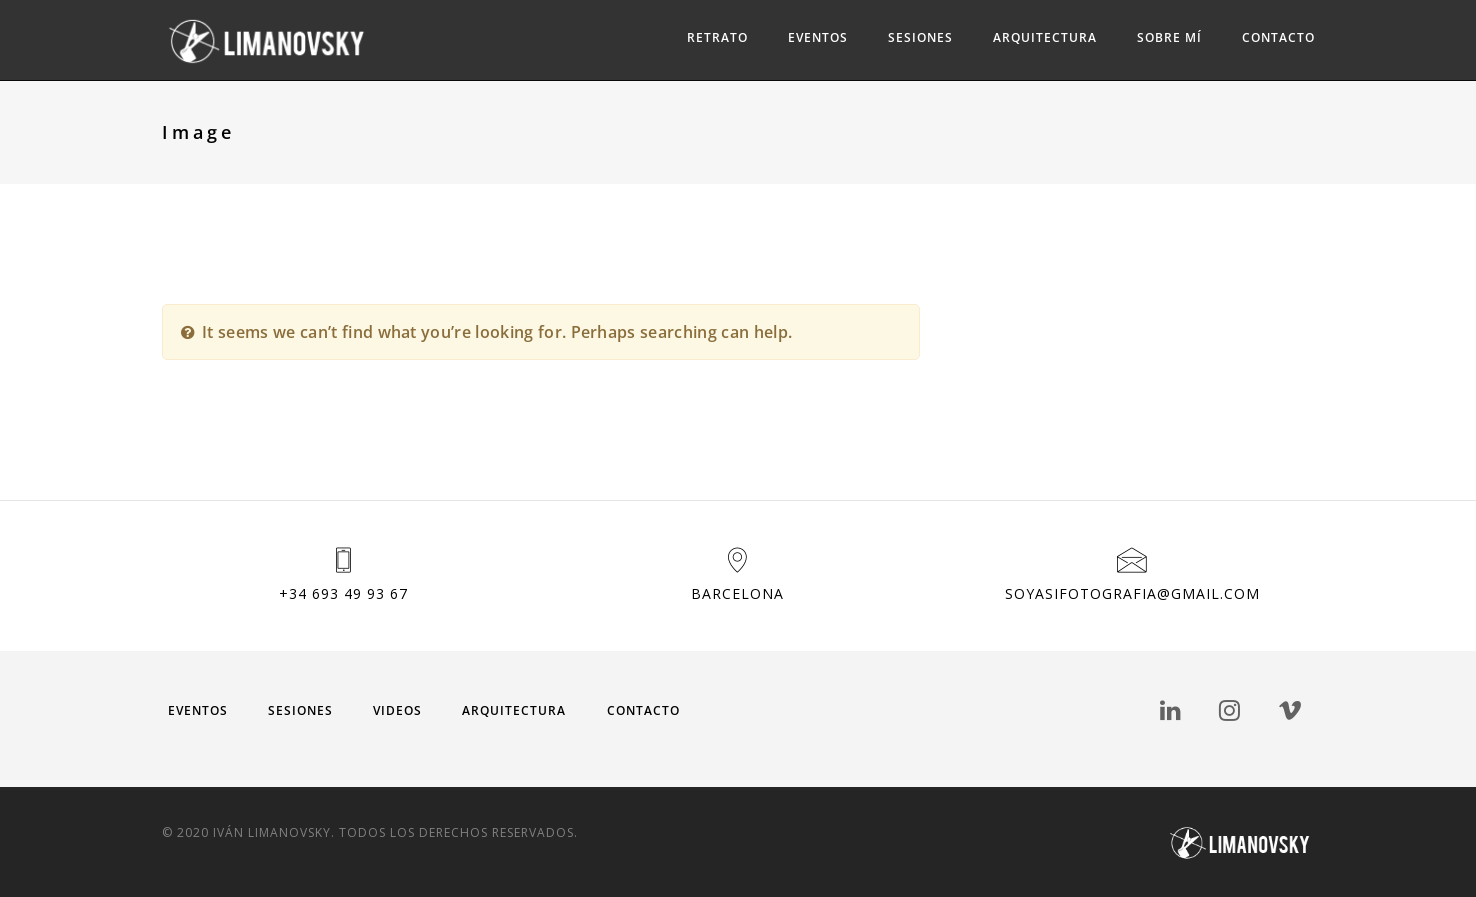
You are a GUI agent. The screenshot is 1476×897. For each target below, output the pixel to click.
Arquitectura (1045, 37)
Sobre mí (1169, 37)
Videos (397, 710)
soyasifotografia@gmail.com (1132, 593)
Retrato (717, 37)
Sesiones (920, 37)
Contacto (1278, 37)
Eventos (818, 37)
